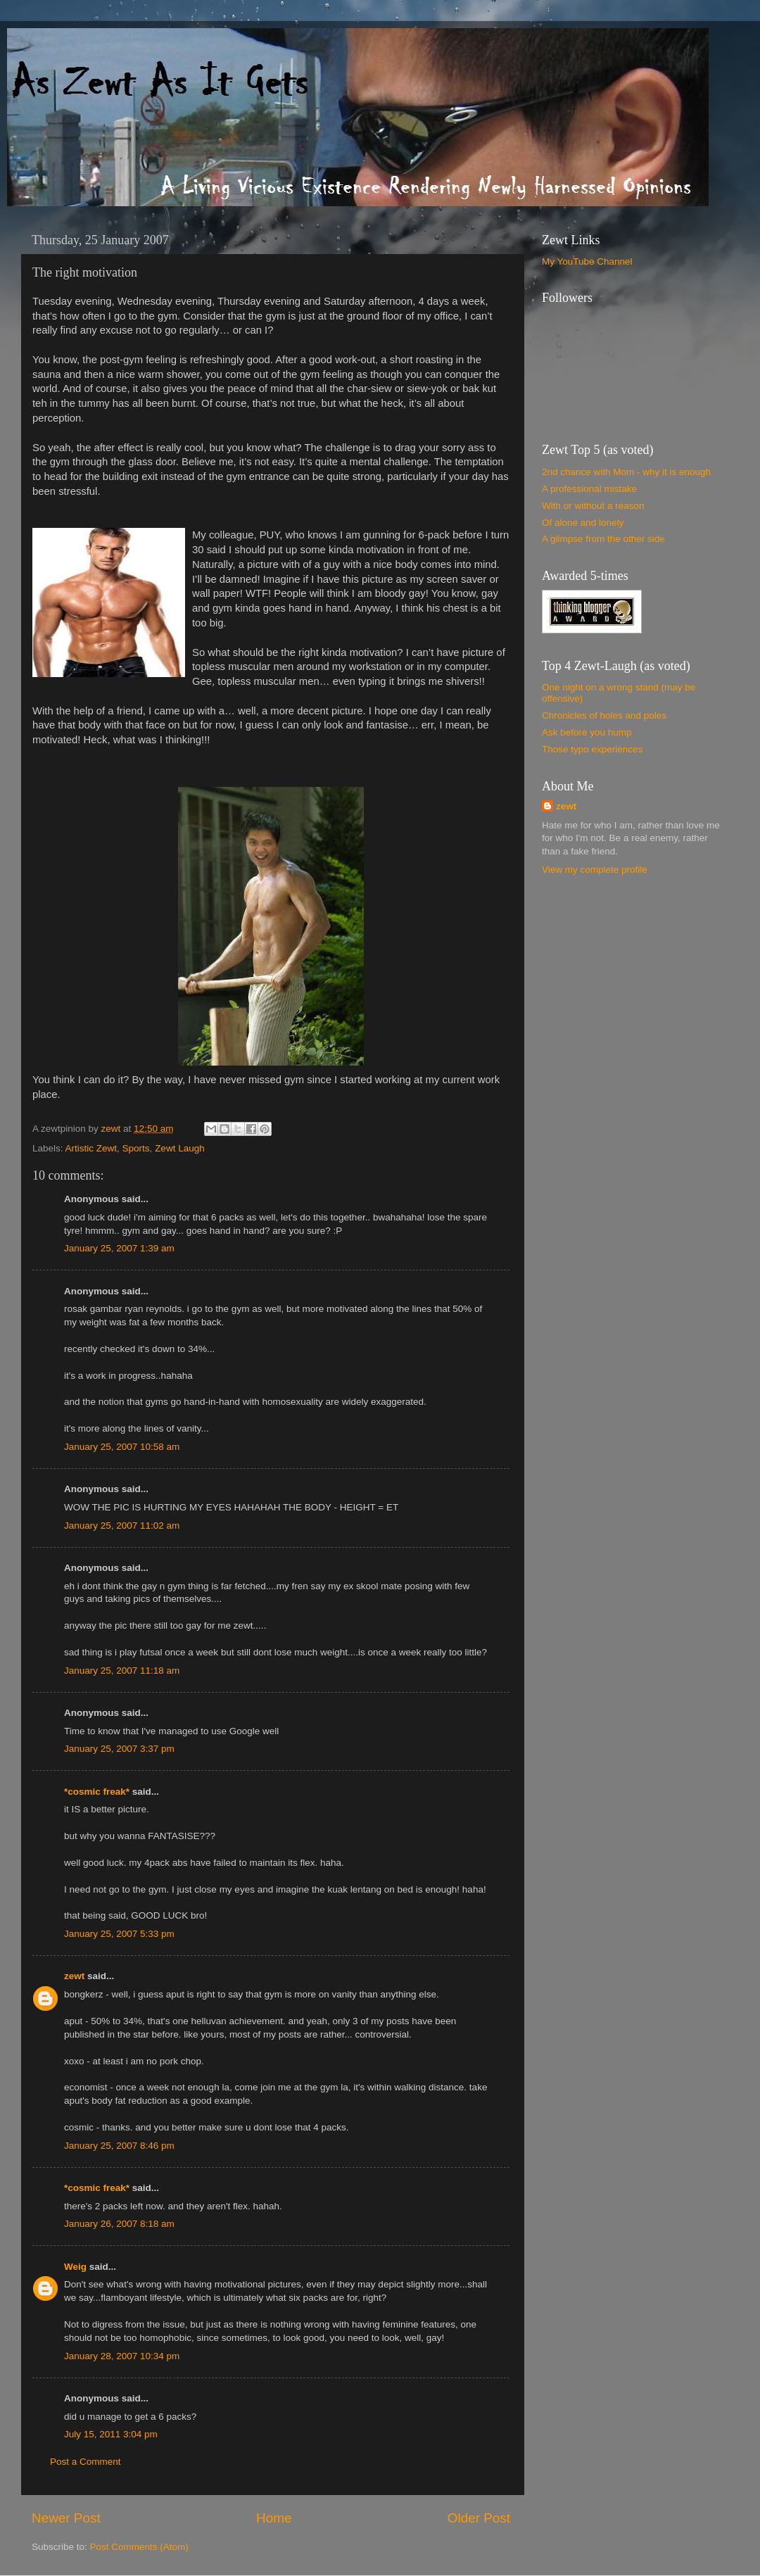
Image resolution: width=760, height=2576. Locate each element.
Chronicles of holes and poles (604, 715)
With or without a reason (593, 505)
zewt (74, 1976)
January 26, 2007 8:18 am (119, 2223)
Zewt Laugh (180, 1148)
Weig (75, 2266)
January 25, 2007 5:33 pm (119, 1933)
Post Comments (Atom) (139, 2547)
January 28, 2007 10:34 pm (121, 2356)
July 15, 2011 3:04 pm (111, 2434)
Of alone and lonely (582, 522)
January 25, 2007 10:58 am (121, 1446)
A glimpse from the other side (603, 538)
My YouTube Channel (587, 261)
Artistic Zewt (91, 1148)
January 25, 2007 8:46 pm (119, 2145)
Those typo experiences (592, 749)
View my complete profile (594, 869)
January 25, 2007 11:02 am (121, 1525)
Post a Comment (85, 2461)
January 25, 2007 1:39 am (119, 1248)
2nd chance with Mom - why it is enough (626, 472)
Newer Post (66, 2518)
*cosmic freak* (96, 1791)
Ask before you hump (587, 732)
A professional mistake (589, 489)
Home (273, 2518)
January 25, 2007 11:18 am (121, 1670)
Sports (136, 1148)
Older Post (479, 2518)
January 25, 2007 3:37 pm (119, 1748)
